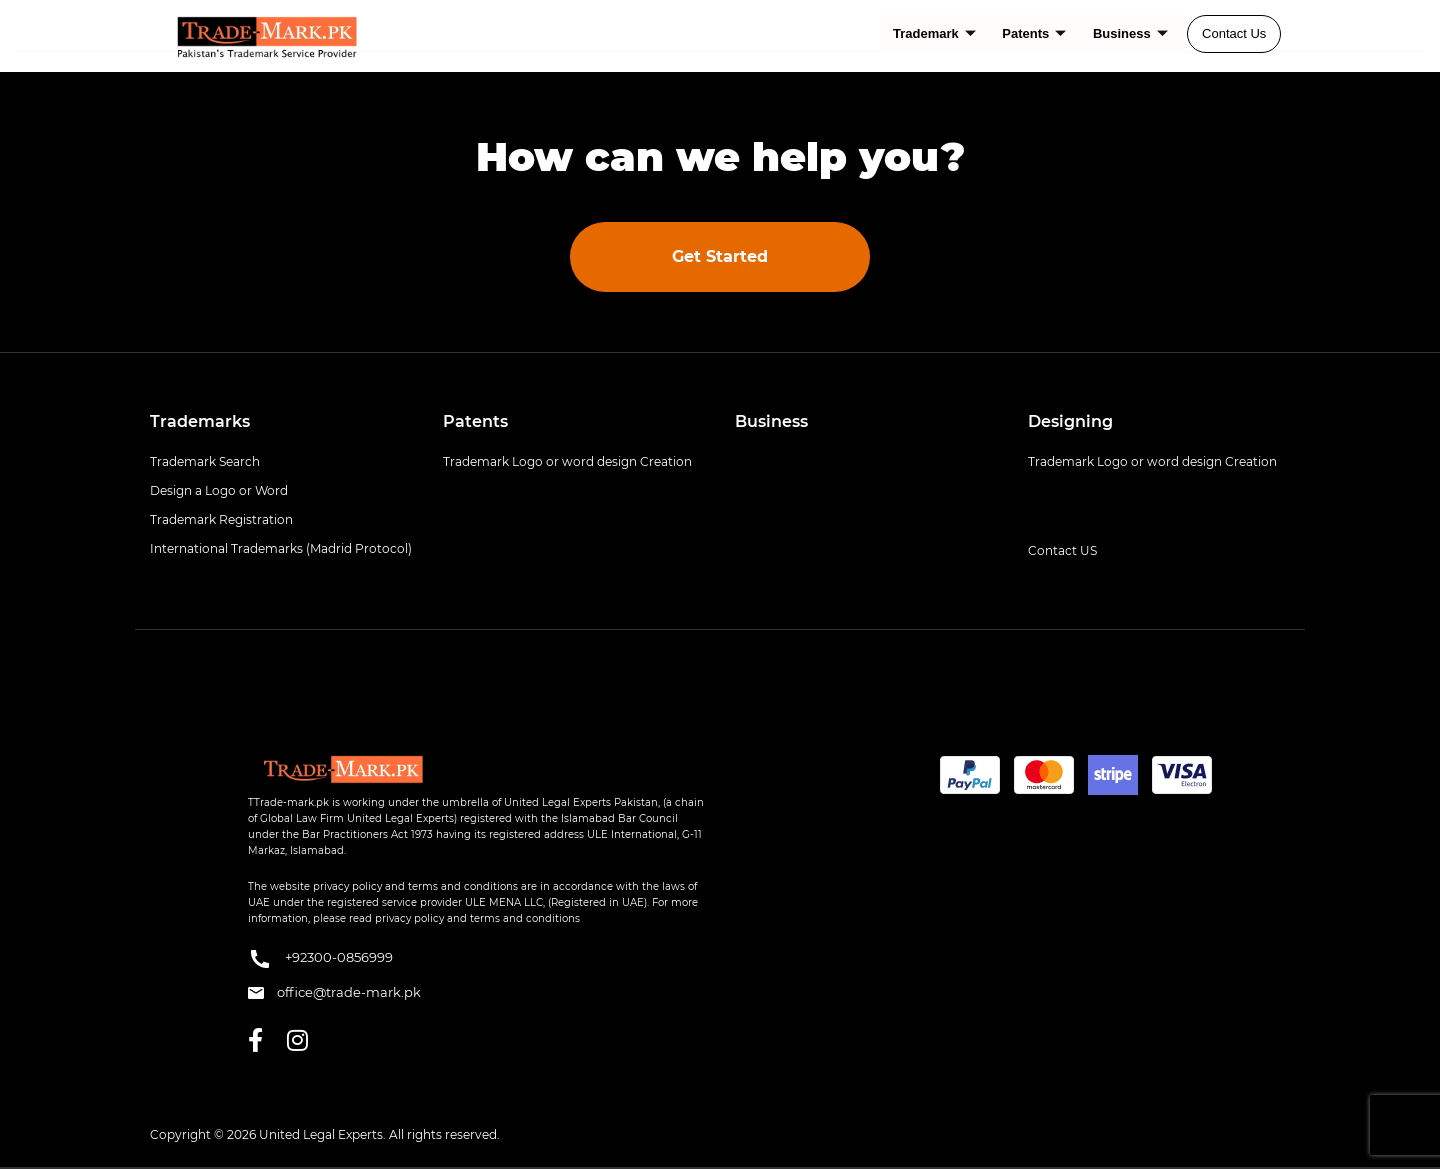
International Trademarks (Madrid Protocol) (281, 548)
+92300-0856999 (320, 959)
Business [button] (771, 421)
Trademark (936, 33)
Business (1130, 33)
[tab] (281, 422)
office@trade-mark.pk (334, 992)
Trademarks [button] (200, 421)
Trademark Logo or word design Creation (567, 461)
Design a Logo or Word (219, 490)
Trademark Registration (221, 519)
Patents (1035, 33)
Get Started (720, 256)
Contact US (1062, 550)
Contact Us (1234, 33)
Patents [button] (475, 421)
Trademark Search (205, 461)
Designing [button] (1070, 421)
